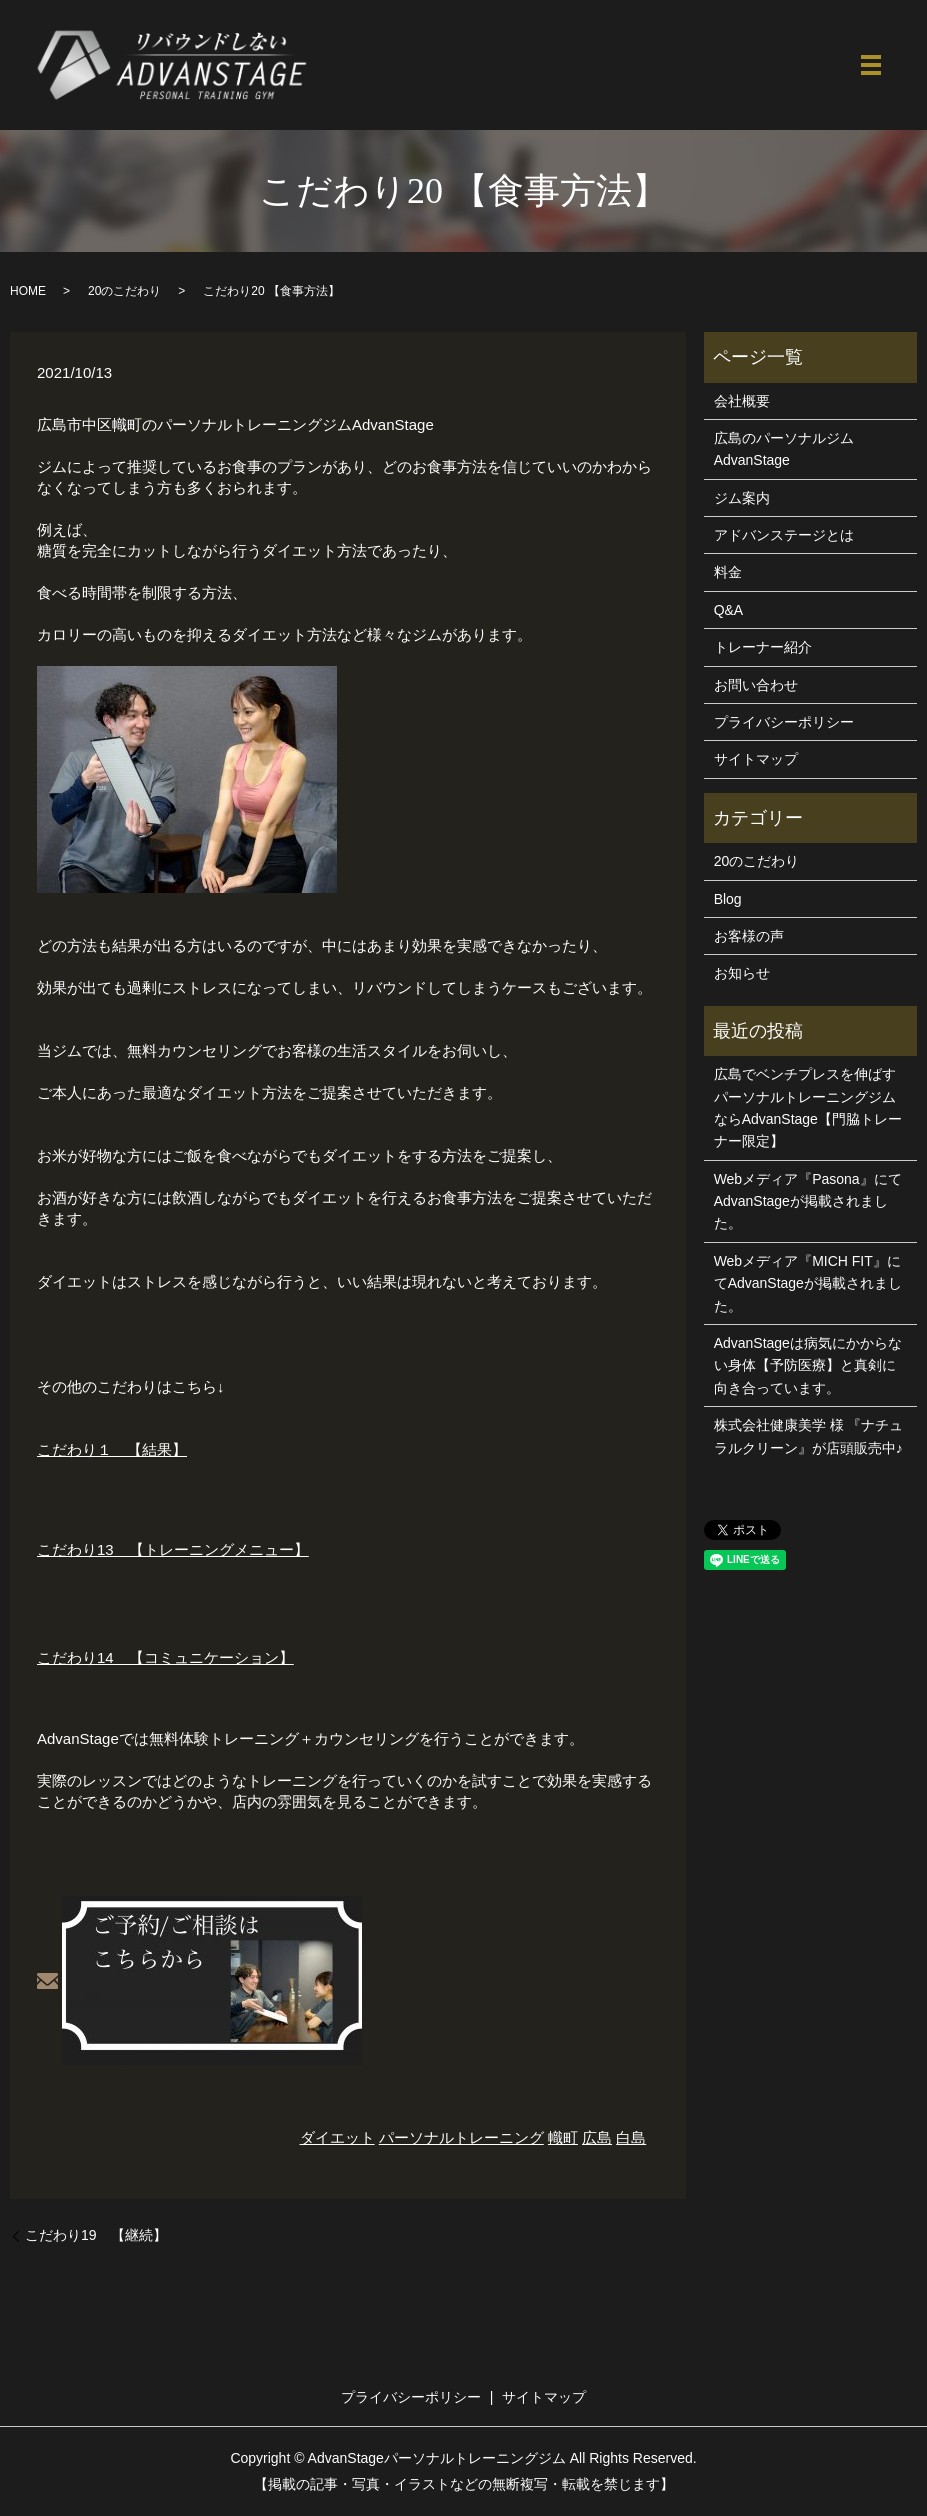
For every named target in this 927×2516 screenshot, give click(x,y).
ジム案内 (742, 498)
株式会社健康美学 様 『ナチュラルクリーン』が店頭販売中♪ (809, 1436)
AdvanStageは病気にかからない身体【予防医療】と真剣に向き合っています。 (808, 1365)
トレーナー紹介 (763, 647)
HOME (28, 291)
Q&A (729, 610)
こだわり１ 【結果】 (112, 1449)
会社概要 (742, 401)
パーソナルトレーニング (461, 2137)
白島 (631, 2137)
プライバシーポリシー (784, 722)
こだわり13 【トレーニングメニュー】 (173, 1549)
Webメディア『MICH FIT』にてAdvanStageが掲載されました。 (808, 1283)
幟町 (563, 2137)
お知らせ (742, 973)
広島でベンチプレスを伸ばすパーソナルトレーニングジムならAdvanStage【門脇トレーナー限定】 (808, 1107)
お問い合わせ (756, 685)
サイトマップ (756, 759)
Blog (728, 899)
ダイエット (337, 2137)
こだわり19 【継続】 (96, 2235)
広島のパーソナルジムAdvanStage (784, 449)
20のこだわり (124, 291)
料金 (728, 572)
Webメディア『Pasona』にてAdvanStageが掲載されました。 (808, 1201)
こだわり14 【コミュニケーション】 (165, 1657)
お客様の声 (749, 936)
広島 (597, 2137)
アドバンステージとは (784, 535)
